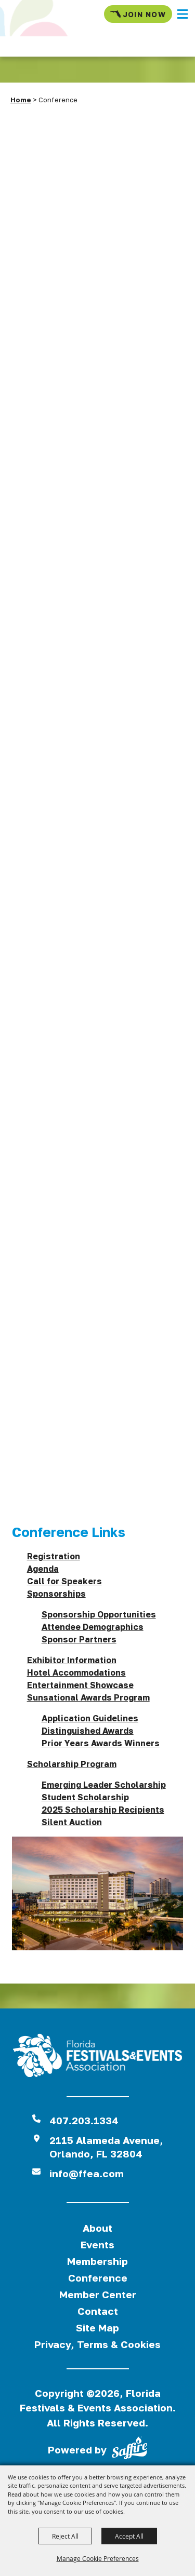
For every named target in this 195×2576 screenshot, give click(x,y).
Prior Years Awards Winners (101, 1743)
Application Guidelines (90, 1718)
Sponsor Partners (79, 1639)
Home (20, 100)
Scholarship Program (71, 1764)
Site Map (97, 2328)
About (97, 2228)
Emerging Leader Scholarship (104, 1784)
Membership (97, 2261)
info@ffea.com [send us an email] (86, 2173)
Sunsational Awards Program (88, 1697)
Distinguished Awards (88, 1730)
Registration (53, 1556)
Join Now (138, 14)
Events (97, 2244)
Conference (97, 2278)
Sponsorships (56, 1593)
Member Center (97, 2294)
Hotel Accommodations (76, 1672)
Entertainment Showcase (80, 1685)
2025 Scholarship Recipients (103, 1809)
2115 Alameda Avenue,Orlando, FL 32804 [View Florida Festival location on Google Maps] (106, 2147)
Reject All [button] (65, 2536)
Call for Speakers (64, 1581)
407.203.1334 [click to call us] (84, 2120)
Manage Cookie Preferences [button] (98, 2558)
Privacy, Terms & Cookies (97, 2344)
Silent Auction (72, 1822)
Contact (97, 2311)
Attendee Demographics (93, 1627)
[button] (182, 14)
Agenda (43, 1568)
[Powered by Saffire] (129, 2449)
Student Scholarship (85, 1797)
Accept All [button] (129, 2536)
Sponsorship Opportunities (99, 1614)
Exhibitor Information (71, 1660)
